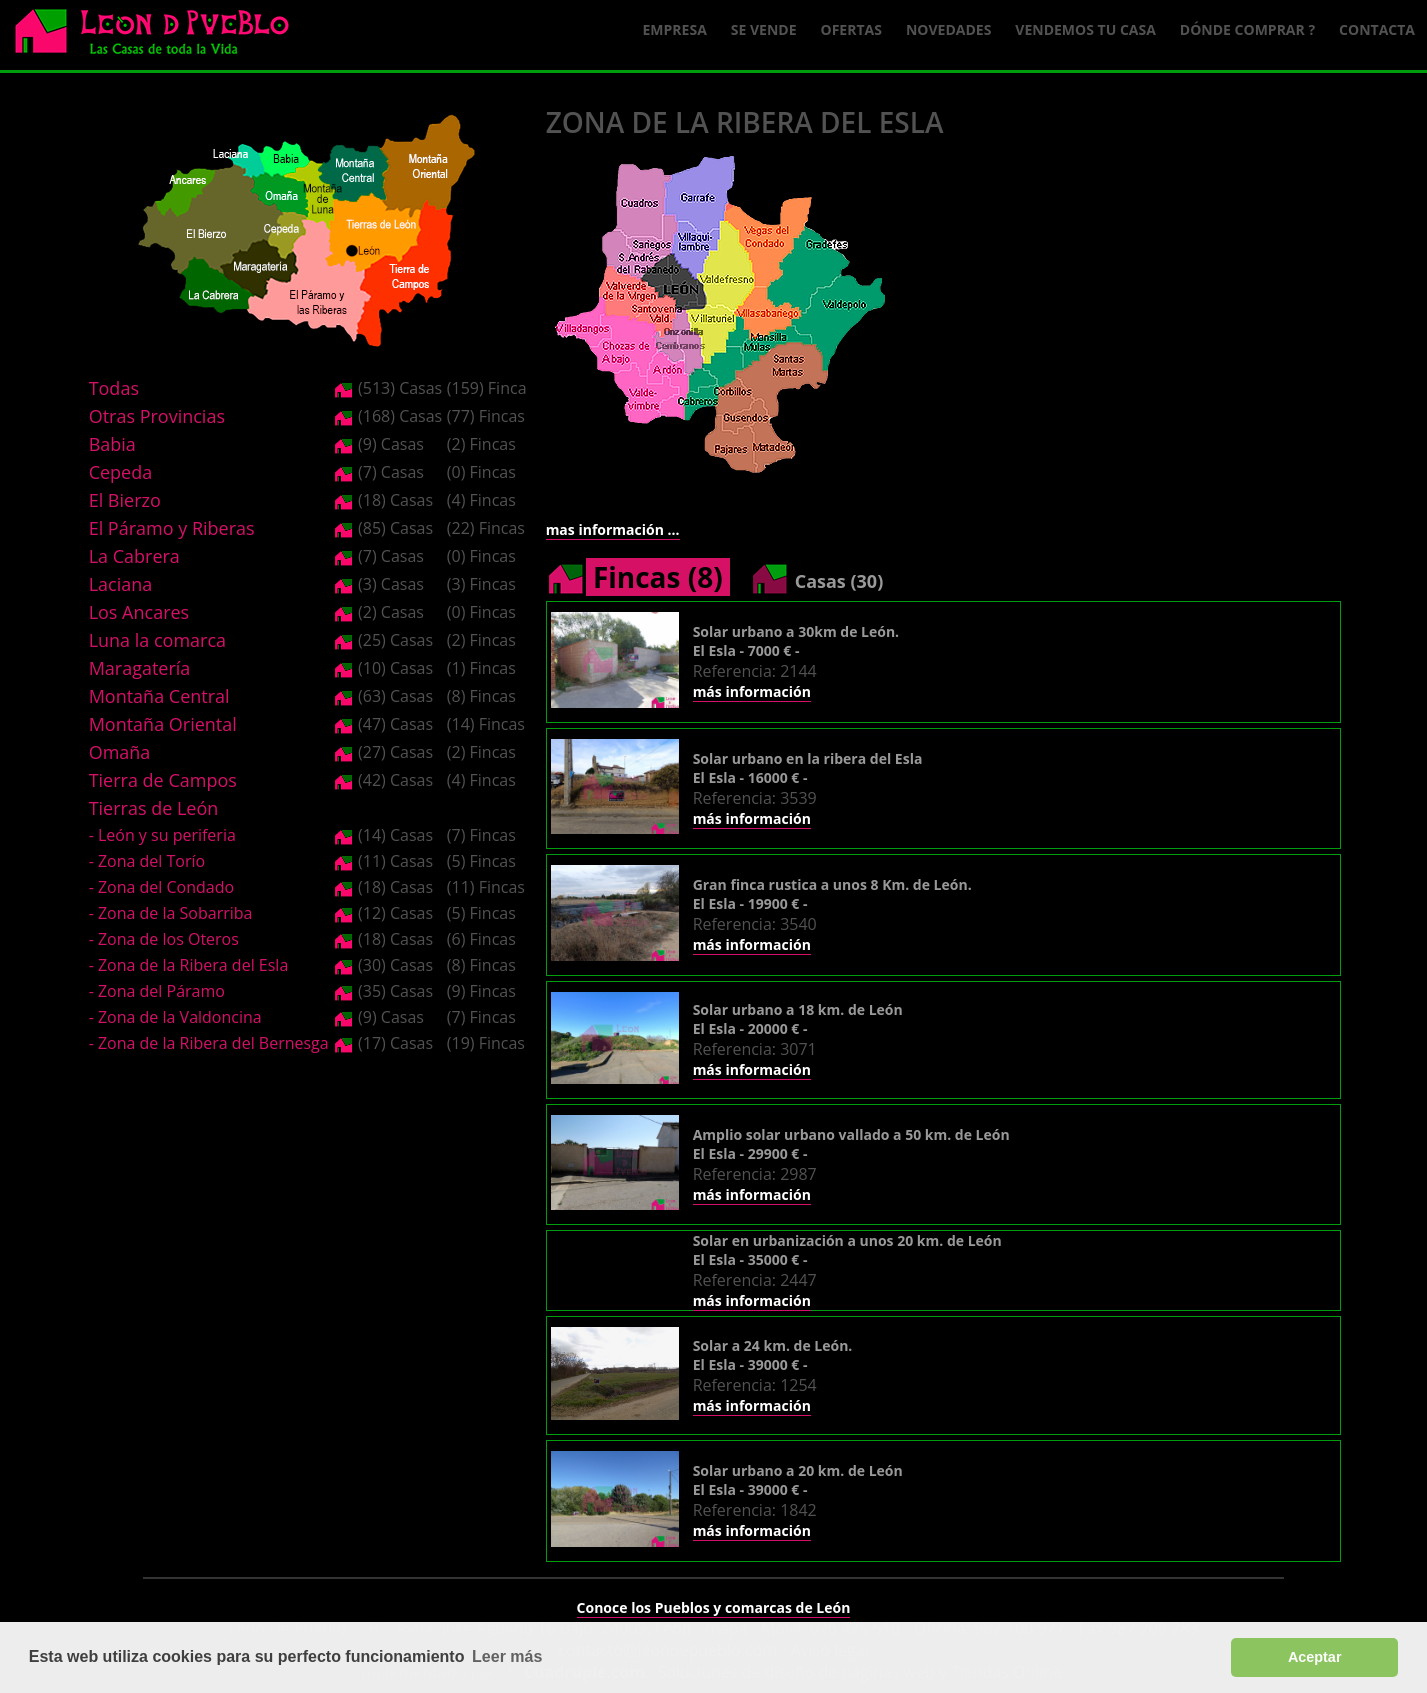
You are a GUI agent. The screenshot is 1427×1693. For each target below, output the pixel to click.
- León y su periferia (162, 835)
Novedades (948, 29)
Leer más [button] (507, 1656)
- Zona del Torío (147, 861)
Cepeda (121, 472)
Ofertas (851, 29)
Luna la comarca (157, 640)
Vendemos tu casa (1085, 29)
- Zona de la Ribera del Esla (189, 965)
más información (752, 691)
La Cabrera (134, 556)
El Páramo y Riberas (172, 528)
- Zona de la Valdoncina (175, 1017)
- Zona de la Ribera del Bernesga (209, 1043)
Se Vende (764, 29)
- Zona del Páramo (157, 991)
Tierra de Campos (163, 780)
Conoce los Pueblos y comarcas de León (714, 1607)
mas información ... (613, 529)
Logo (160, 36)
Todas (114, 388)
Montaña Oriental (163, 724)
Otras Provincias (157, 416)
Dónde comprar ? (1247, 29)
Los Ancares (139, 612)
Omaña (120, 752)
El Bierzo (125, 500)
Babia (112, 444)
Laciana (121, 584)
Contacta (1377, 29)
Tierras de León (154, 808)
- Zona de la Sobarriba (171, 913)
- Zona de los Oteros (164, 939)
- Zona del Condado (162, 887)
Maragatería (140, 668)
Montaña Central (159, 696)
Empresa (675, 29)
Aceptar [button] (1315, 1657)
